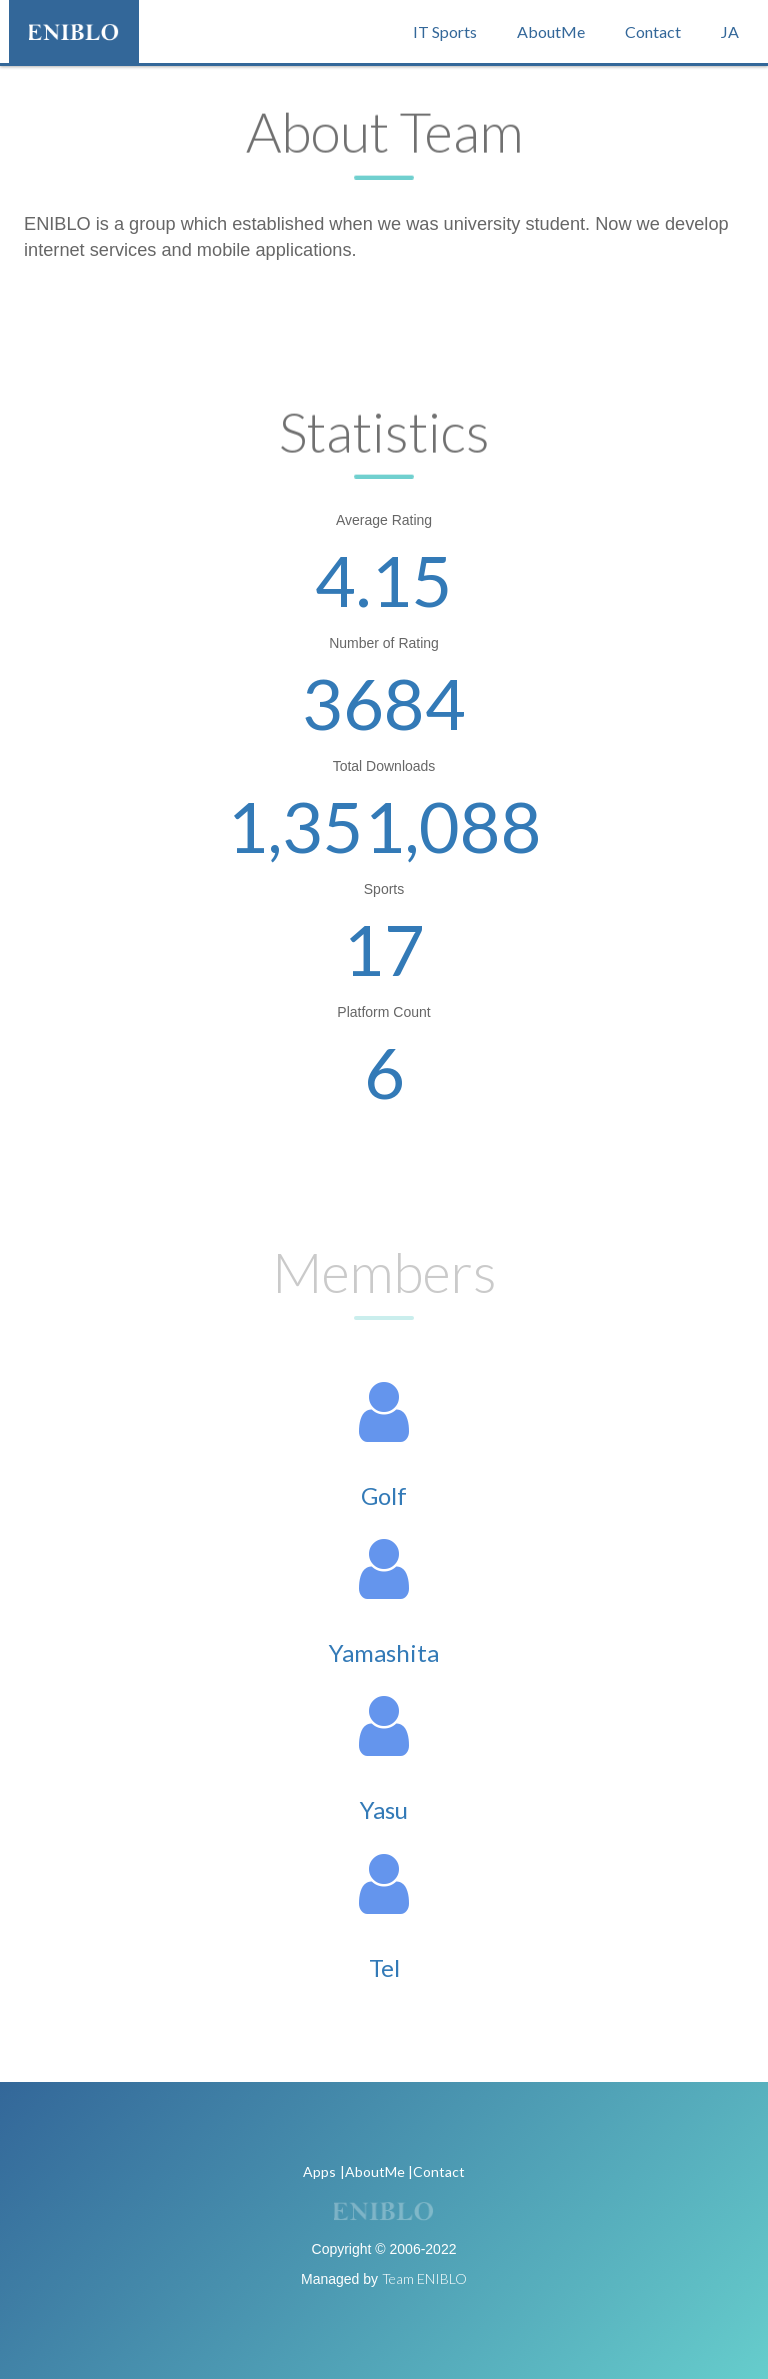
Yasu (384, 1809)
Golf (384, 1495)
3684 (384, 703)
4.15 (384, 580)
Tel (384, 1967)
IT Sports (445, 31)
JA (730, 31)
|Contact (436, 2171)
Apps (319, 2171)
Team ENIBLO (424, 2278)
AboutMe (551, 31)
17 (384, 949)
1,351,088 (384, 826)
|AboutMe (372, 2171)
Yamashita (384, 1652)
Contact (653, 31)
